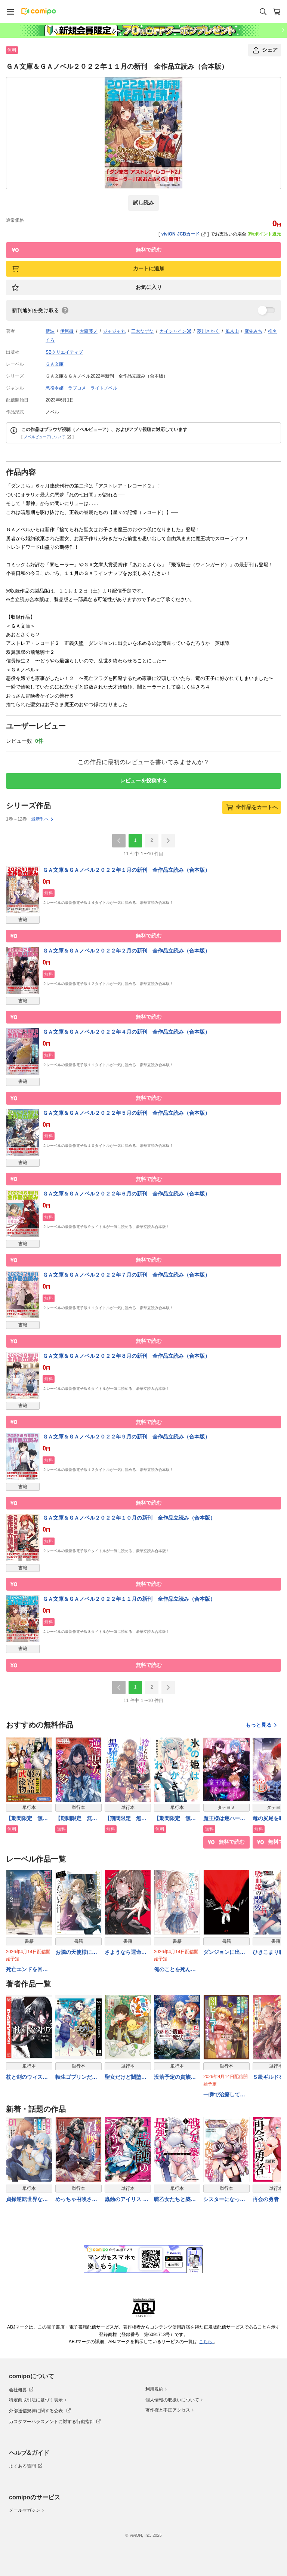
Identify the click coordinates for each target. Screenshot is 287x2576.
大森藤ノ (89, 331)
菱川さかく (208, 331)
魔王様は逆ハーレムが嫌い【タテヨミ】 (224, 1818)
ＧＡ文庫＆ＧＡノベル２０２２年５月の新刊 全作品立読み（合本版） (126, 1113)
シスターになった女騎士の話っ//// (224, 2199)
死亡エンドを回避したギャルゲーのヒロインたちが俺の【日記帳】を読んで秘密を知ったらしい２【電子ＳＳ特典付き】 (27, 1969)
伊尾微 (67, 331)
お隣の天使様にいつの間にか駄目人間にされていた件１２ (76, 1952)
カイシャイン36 (175, 331)
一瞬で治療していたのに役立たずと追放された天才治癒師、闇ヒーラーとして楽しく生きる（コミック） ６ (224, 2095)
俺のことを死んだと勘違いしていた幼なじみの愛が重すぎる (175, 1969)
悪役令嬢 (55, 388)
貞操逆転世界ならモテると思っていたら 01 (27, 2199)
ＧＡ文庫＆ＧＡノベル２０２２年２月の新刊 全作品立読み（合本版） (126, 951)
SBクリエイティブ (64, 352)
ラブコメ (77, 388)
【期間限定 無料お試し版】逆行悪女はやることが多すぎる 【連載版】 (76, 1818)
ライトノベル (103, 388)
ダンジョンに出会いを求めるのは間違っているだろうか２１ (224, 1952)
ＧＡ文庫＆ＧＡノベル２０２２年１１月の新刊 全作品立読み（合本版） (129, 1599)
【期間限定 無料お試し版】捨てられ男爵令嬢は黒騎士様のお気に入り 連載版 (128, 1818)
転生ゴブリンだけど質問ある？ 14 (76, 2077)
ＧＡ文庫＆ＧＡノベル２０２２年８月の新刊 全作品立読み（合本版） (126, 1356)
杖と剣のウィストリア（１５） (27, 2077)
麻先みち (253, 331)
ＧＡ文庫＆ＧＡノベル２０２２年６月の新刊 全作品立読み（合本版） (126, 1194)
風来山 (232, 331)
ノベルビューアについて (47, 437)
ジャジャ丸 (114, 331)
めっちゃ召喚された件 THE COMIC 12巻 (76, 2199)
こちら (206, 2341)
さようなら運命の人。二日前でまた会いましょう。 (125, 1952)
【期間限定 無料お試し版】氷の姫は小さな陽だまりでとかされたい (175, 1818)
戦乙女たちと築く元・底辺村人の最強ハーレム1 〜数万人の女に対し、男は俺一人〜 (176, 2199)
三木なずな (142, 331)
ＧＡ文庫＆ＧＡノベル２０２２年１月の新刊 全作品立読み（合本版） (126, 870)
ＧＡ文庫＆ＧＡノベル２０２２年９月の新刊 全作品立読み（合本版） (126, 1437)
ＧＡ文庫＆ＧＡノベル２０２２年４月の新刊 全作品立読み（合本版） (126, 1032)
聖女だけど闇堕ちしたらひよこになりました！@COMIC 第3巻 (125, 2077)
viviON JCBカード (183, 234)
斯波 (50, 331)
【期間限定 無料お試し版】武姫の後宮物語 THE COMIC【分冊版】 (28, 1818)
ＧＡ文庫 (55, 364)
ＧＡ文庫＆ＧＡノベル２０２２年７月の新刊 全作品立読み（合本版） (126, 1275)
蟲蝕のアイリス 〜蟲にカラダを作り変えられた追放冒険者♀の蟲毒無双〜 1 (128, 2199)
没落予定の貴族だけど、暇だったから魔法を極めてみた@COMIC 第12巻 (177, 2077)
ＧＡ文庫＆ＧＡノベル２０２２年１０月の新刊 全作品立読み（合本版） (129, 1518)
